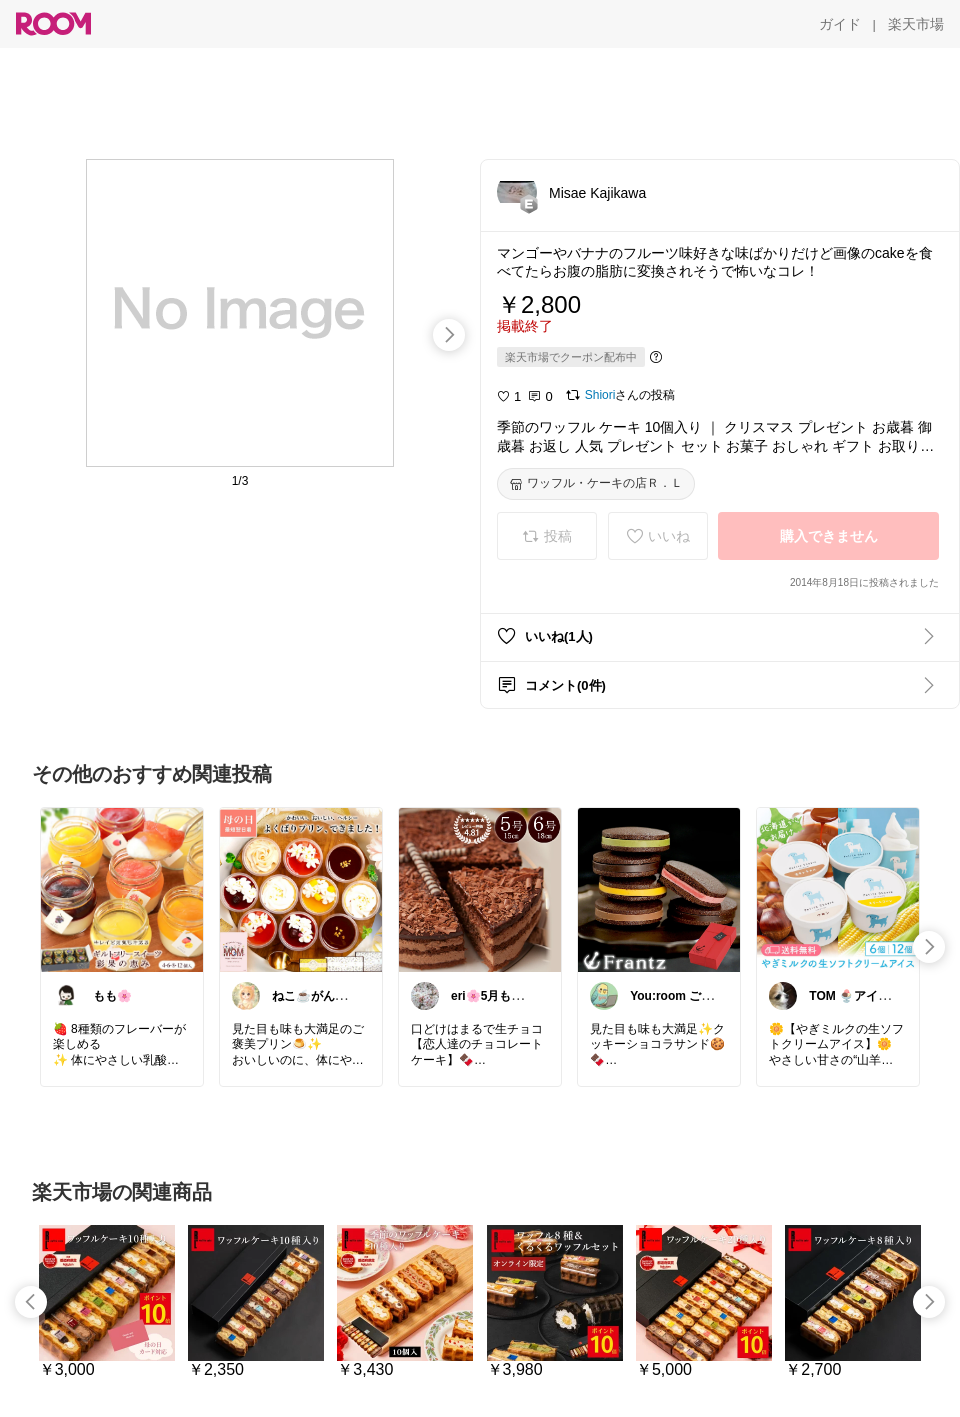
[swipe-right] (449, 335)
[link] (122, 889)
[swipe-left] (31, 1302)
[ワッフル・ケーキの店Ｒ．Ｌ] (596, 484)
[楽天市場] (916, 24)
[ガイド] (840, 24)
